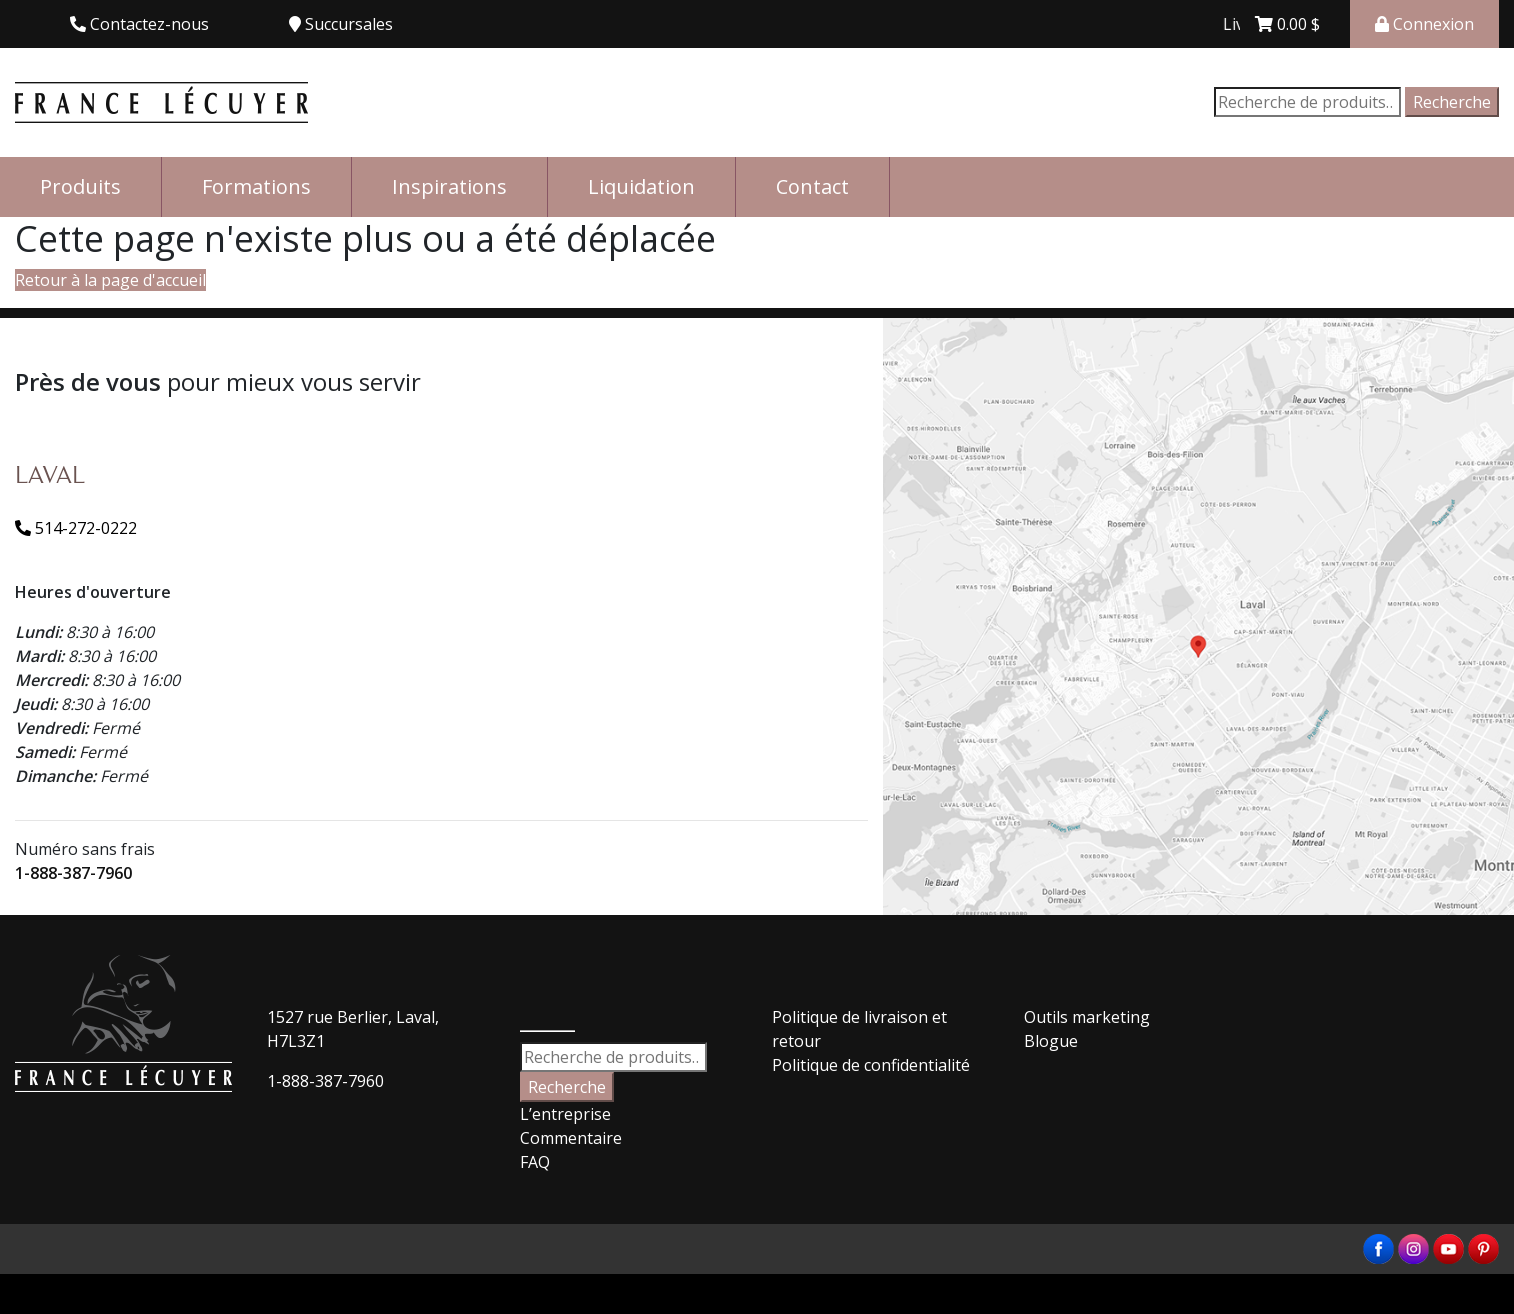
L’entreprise (565, 1114)
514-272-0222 (76, 528)
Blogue (1051, 1041)
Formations (256, 186)
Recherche (1452, 102)
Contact (812, 186)
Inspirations (449, 186)
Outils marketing (1087, 1017)
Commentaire (571, 1138)
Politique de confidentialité (871, 1065)
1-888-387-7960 (73, 873)
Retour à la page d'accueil (110, 280)
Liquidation (641, 186)
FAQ (535, 1162)
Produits (80, 186)
